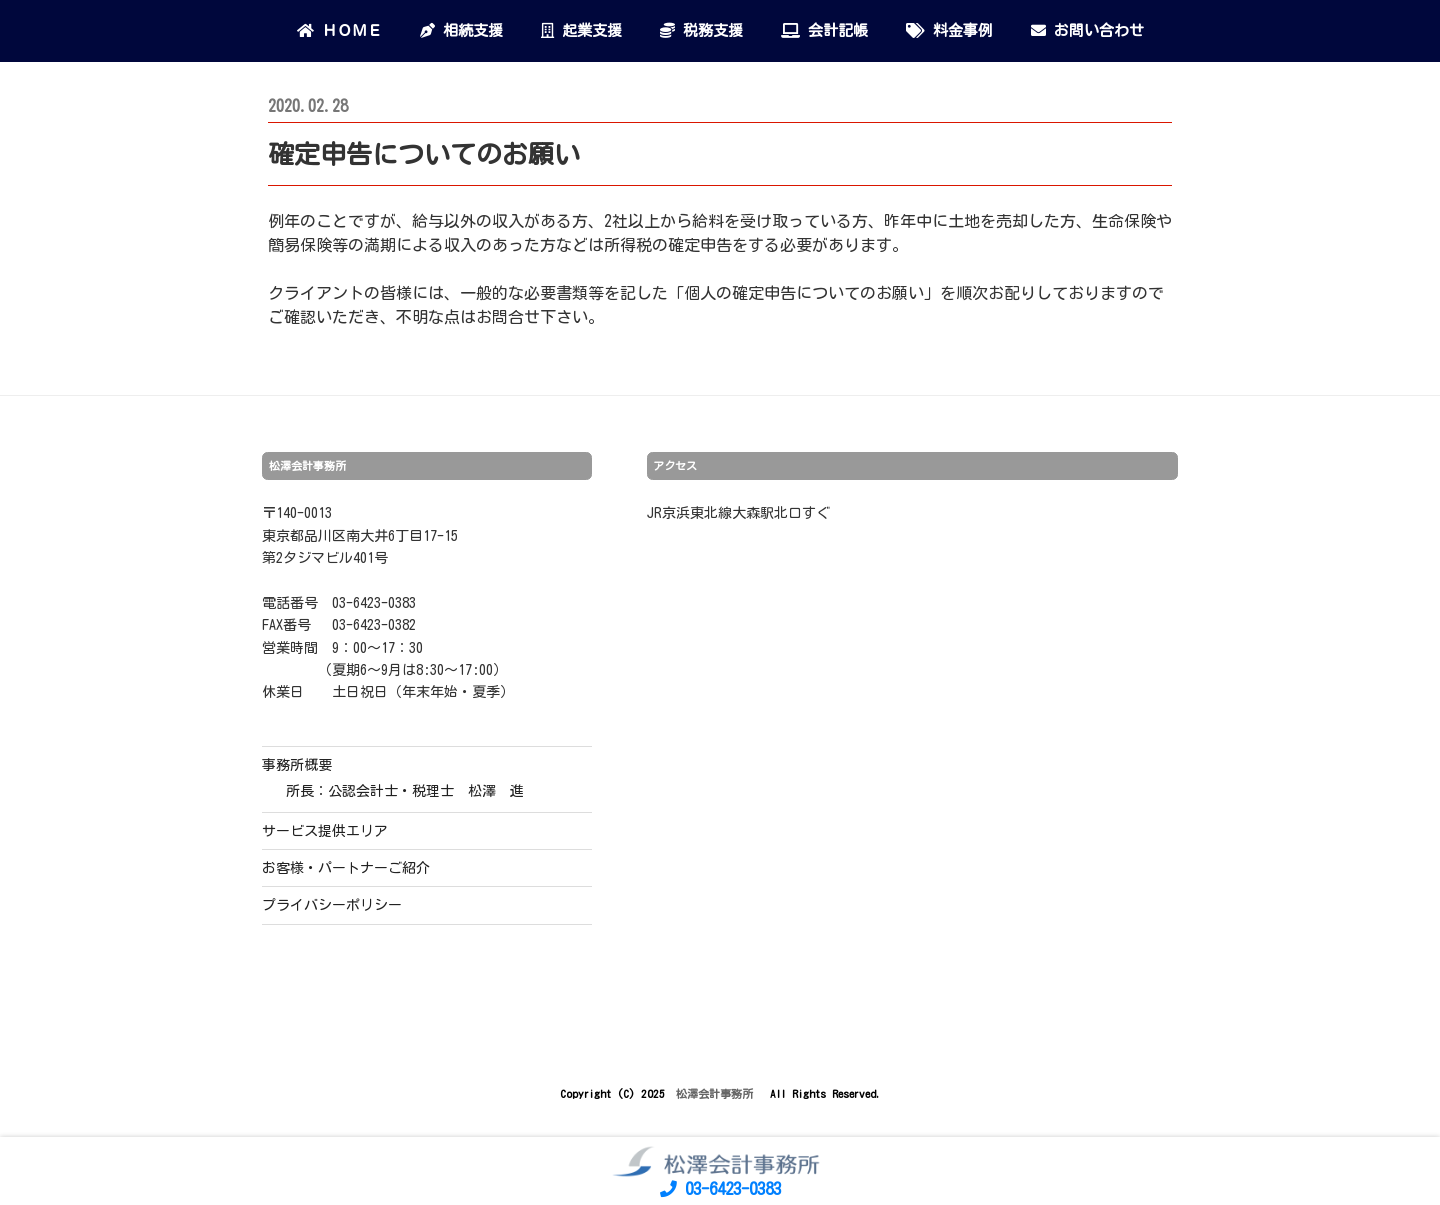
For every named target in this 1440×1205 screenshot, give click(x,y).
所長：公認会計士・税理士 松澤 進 (405, 791)
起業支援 (581, 30)
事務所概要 (297, 765)
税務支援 (701, 30)
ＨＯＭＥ (339, 30)
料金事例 (949, 30)
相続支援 (461, 30)
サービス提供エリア (325, 831)
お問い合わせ (1087, 30)
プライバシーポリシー (332, 905)
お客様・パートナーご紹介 (346, 868)
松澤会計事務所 (717, 1093)
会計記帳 (824, 30)
